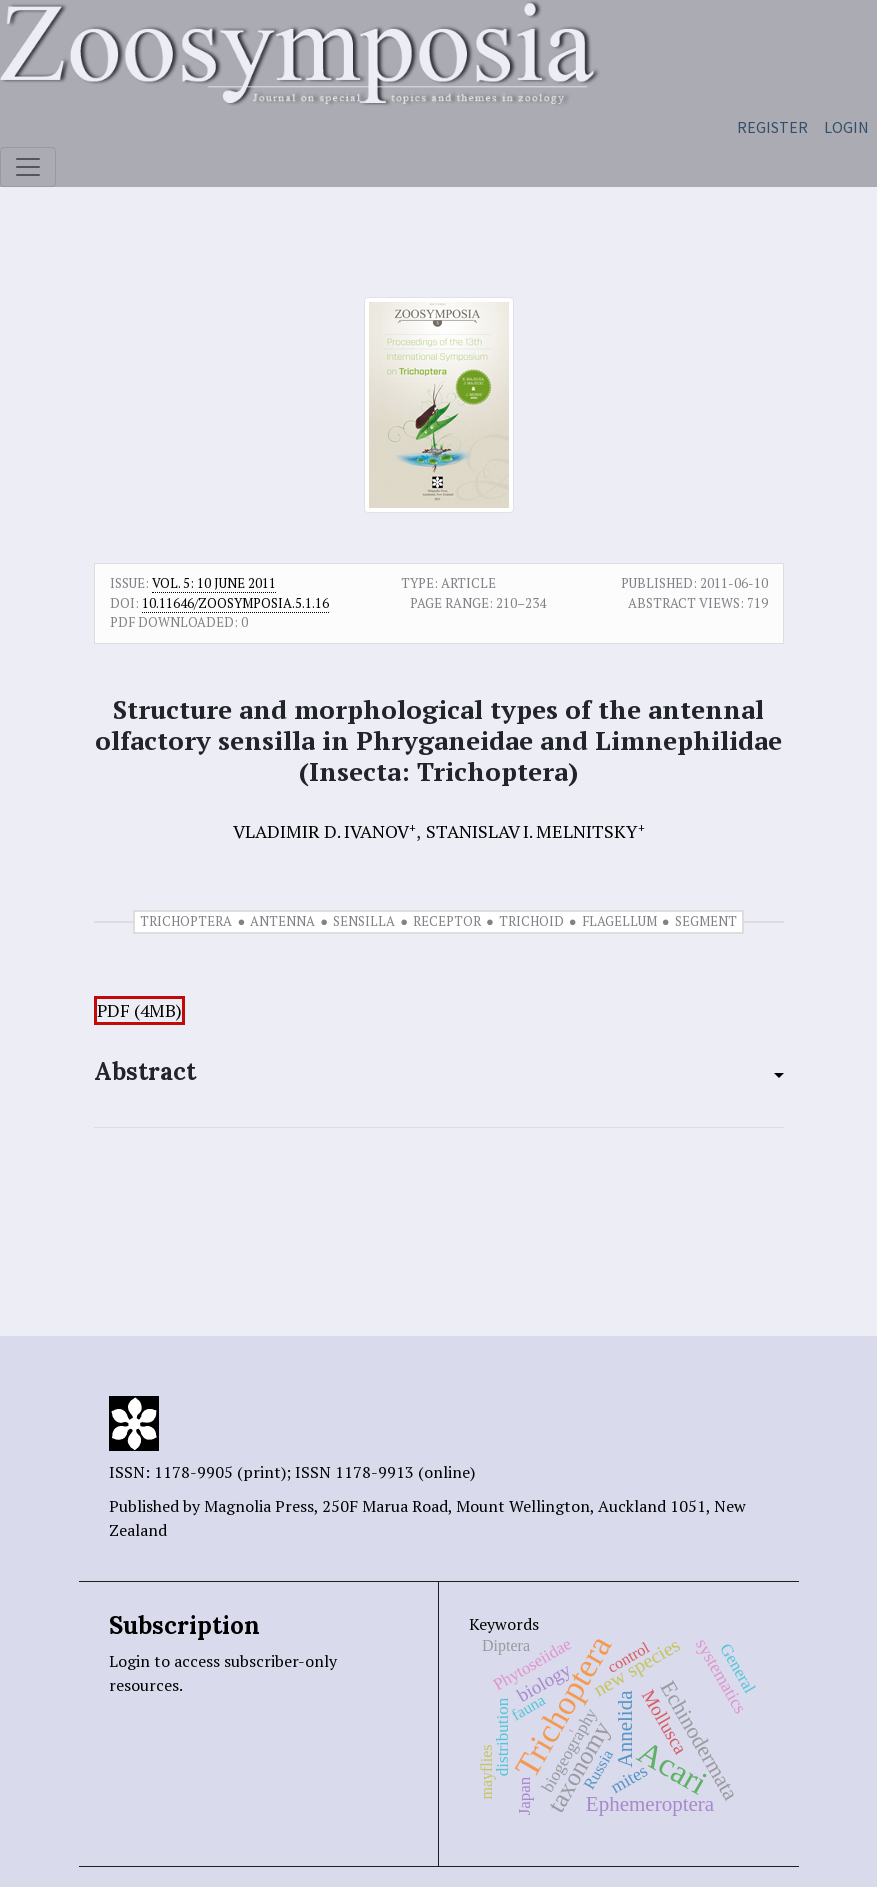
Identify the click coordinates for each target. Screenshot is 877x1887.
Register (772, 127)
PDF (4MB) (139, 1010)
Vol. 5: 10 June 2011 (214, 583)
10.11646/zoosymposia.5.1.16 (235, 603)
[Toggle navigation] (28, 167)
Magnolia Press (259, 1506)
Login (846, 127)
